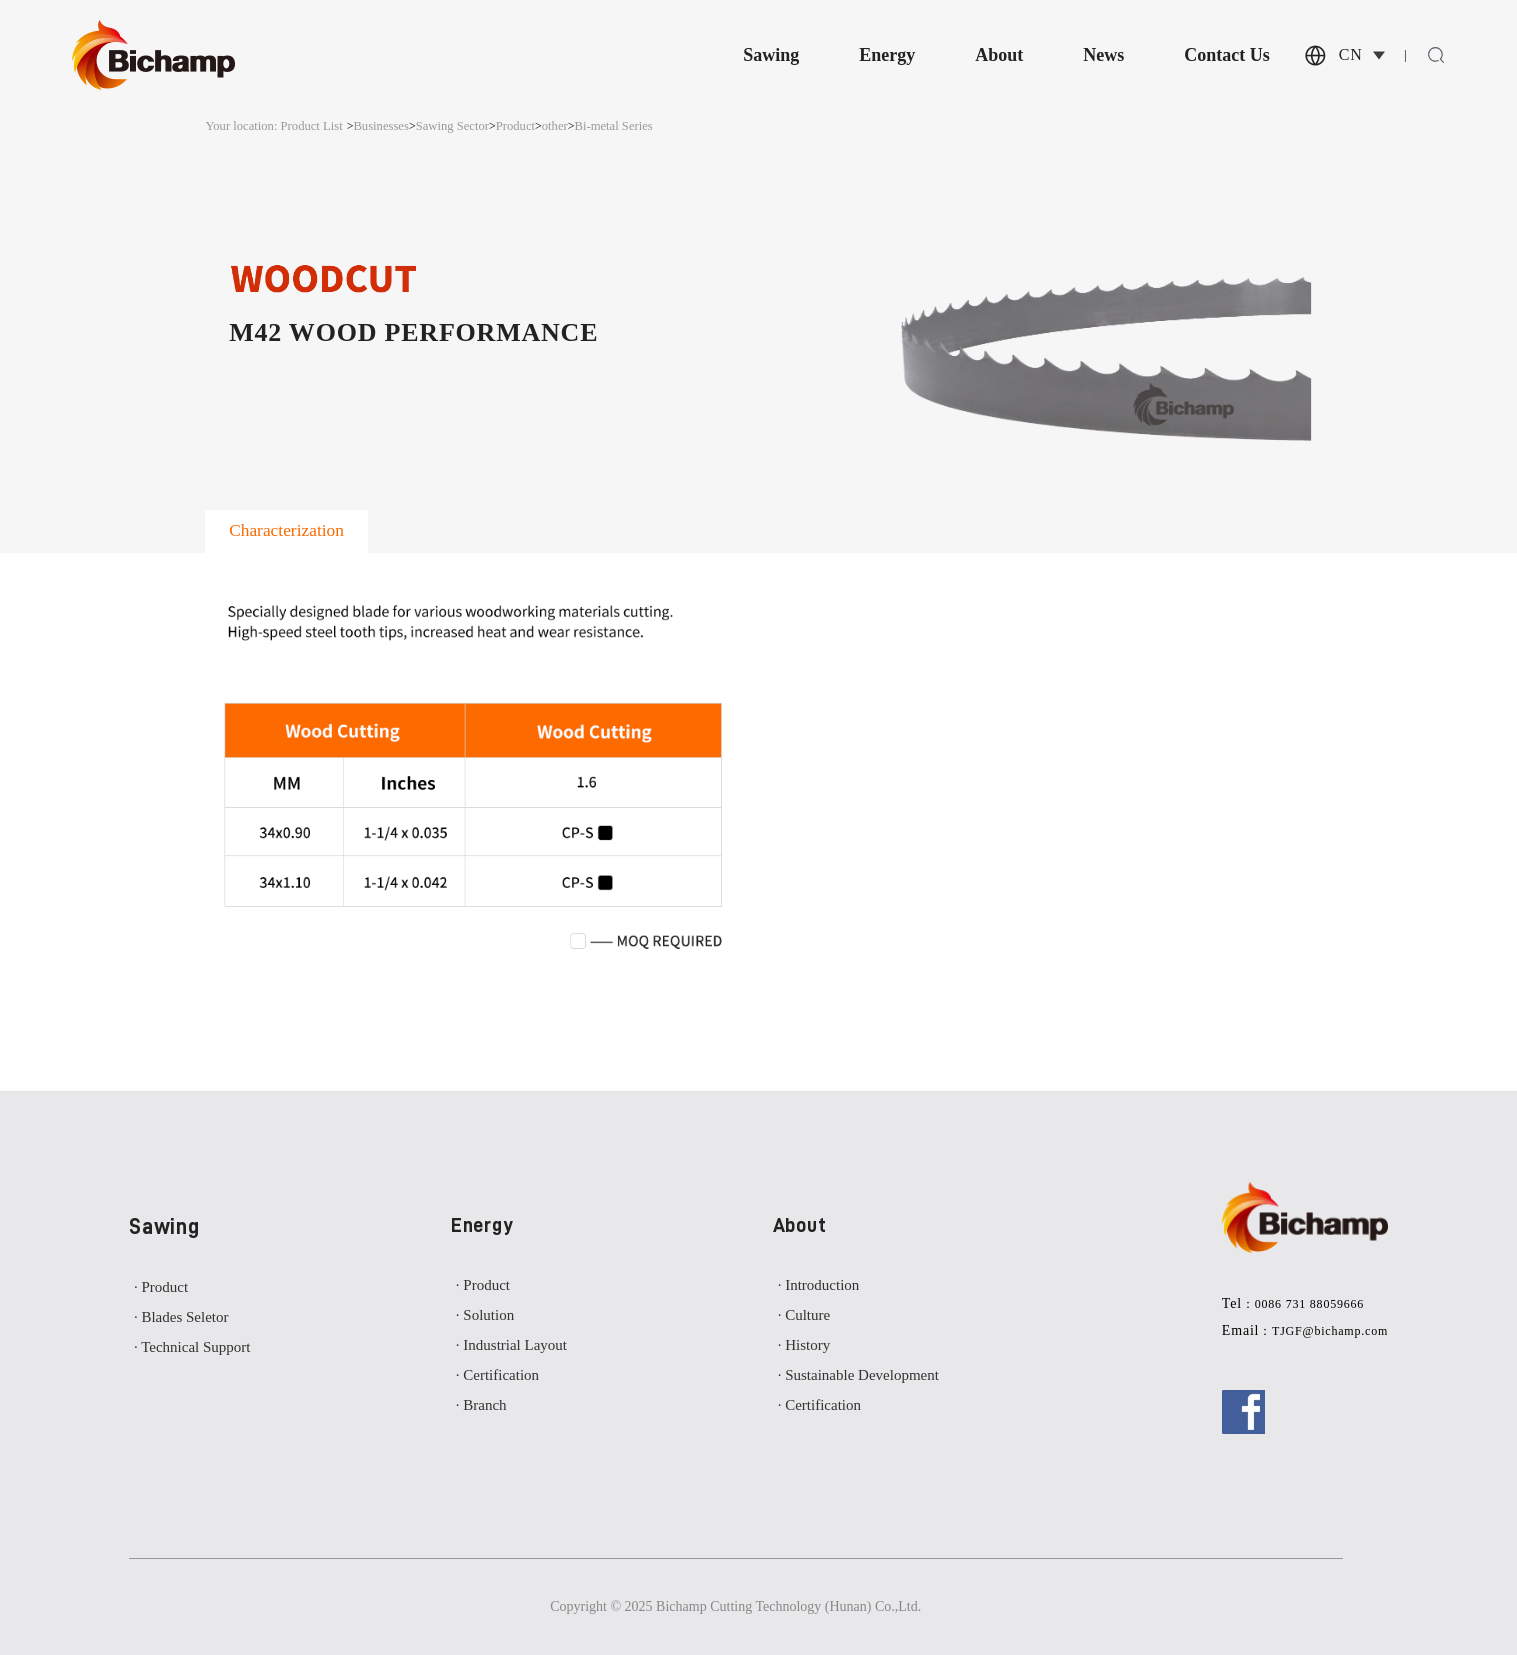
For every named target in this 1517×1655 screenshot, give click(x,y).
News (1103, 55)
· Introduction (819, 1285)
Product (515, 126)
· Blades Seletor (181, 1317)
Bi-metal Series (614, 126)
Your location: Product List (273, 126)
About (999, 55)
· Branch (481, 1405)
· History (804, 1345)
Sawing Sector (452, 126)
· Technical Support (192, 1347)
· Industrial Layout (511, 1345)
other (555, 126)
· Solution (485, 1315)
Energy (887, 55)
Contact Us (1227, 55)
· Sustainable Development (858, 1375)
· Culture (804, 1315)
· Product (161, 1287)
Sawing (771, 55)
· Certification (497, 1375)
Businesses (380, 126)
